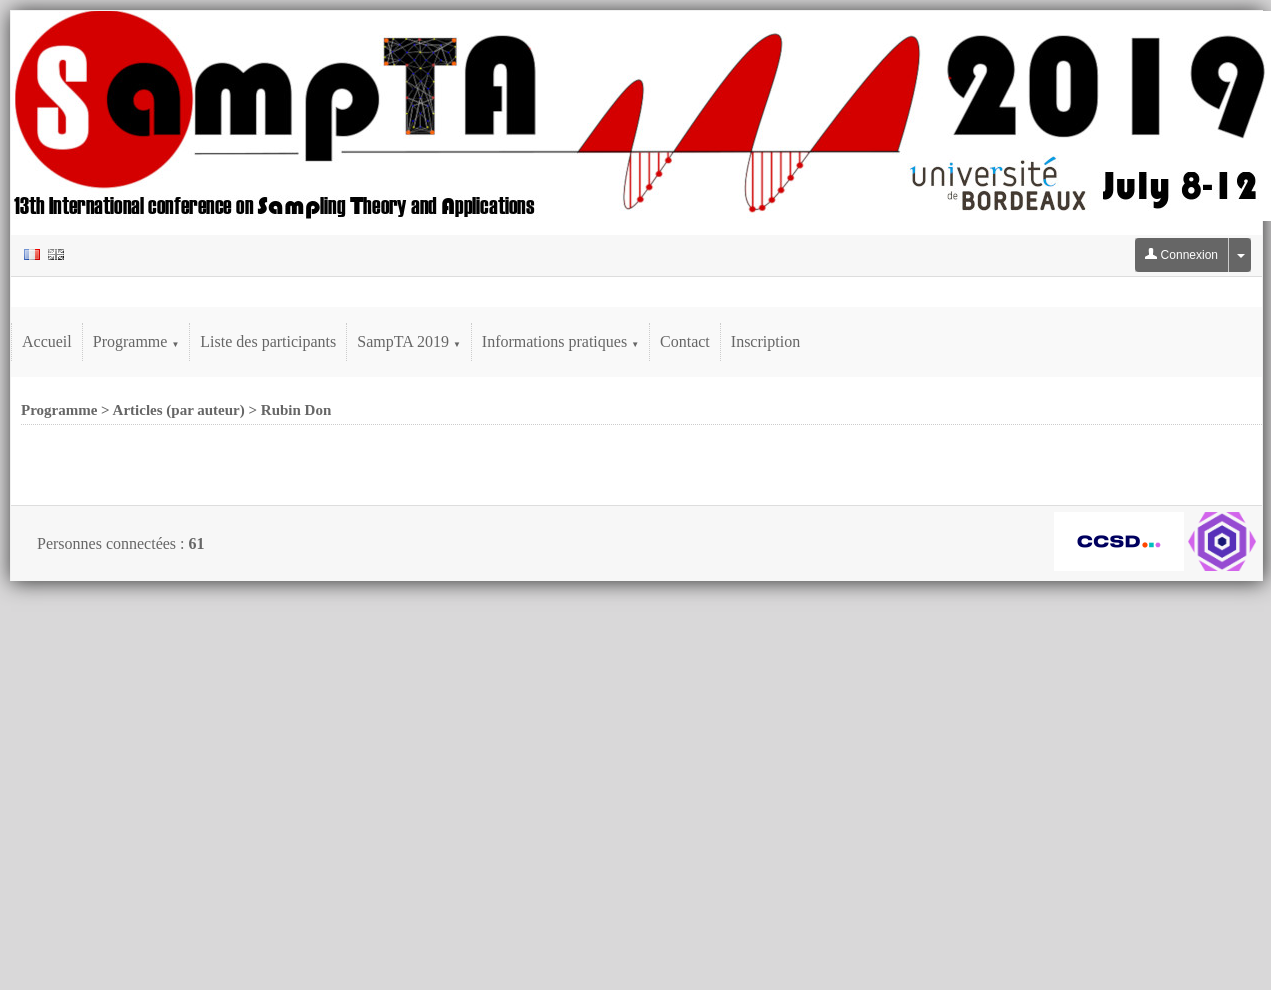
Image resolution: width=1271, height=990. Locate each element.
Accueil (47, 341)
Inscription (765, 341)
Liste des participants (268, 341)
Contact (685, 341)
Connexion (1181, 255)
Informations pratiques (560, 341)
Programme (136, 341)
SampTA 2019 (409, 341)
